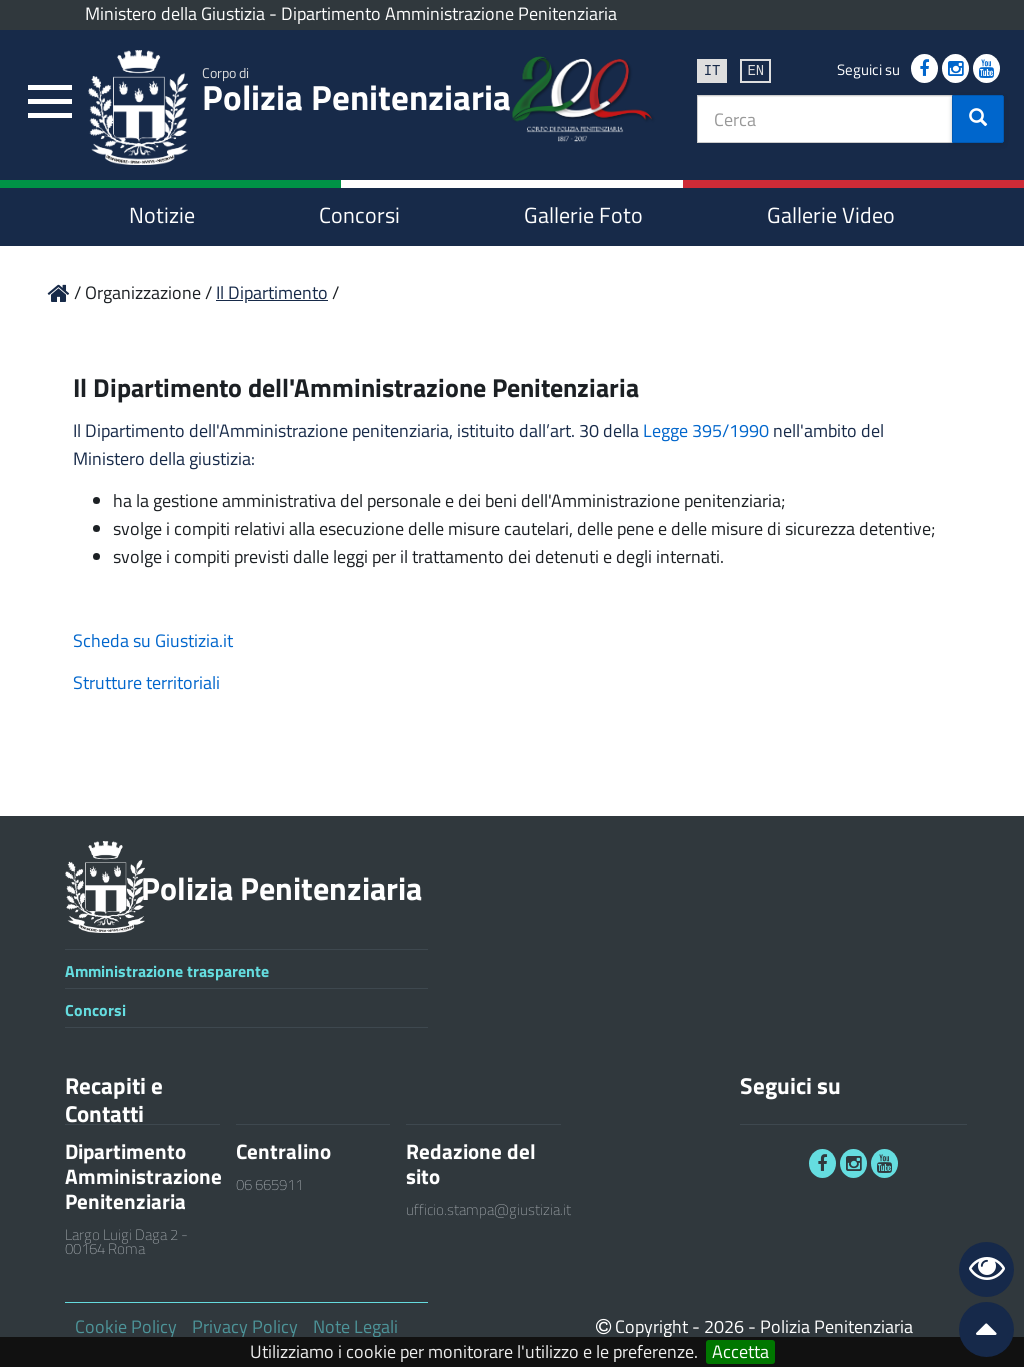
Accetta (740, 1352)
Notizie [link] (162, 215)
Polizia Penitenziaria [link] (356, 93)
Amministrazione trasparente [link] (167, 971)
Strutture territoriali (146, 682)
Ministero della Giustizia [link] (175, 13)
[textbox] (825, 119)
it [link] (712, 69)
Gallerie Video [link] (831, 215)
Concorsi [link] (359, 215)
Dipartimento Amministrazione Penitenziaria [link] (449, 13)
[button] (978, 119)
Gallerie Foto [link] (583, 215)
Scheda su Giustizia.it (153, 640)
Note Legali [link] (355, 1326)
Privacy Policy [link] (245, 1326)
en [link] (755, 69)
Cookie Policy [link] (126, 1326)
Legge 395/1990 (706, 430)
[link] (50, 102)
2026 (724, 1326)
